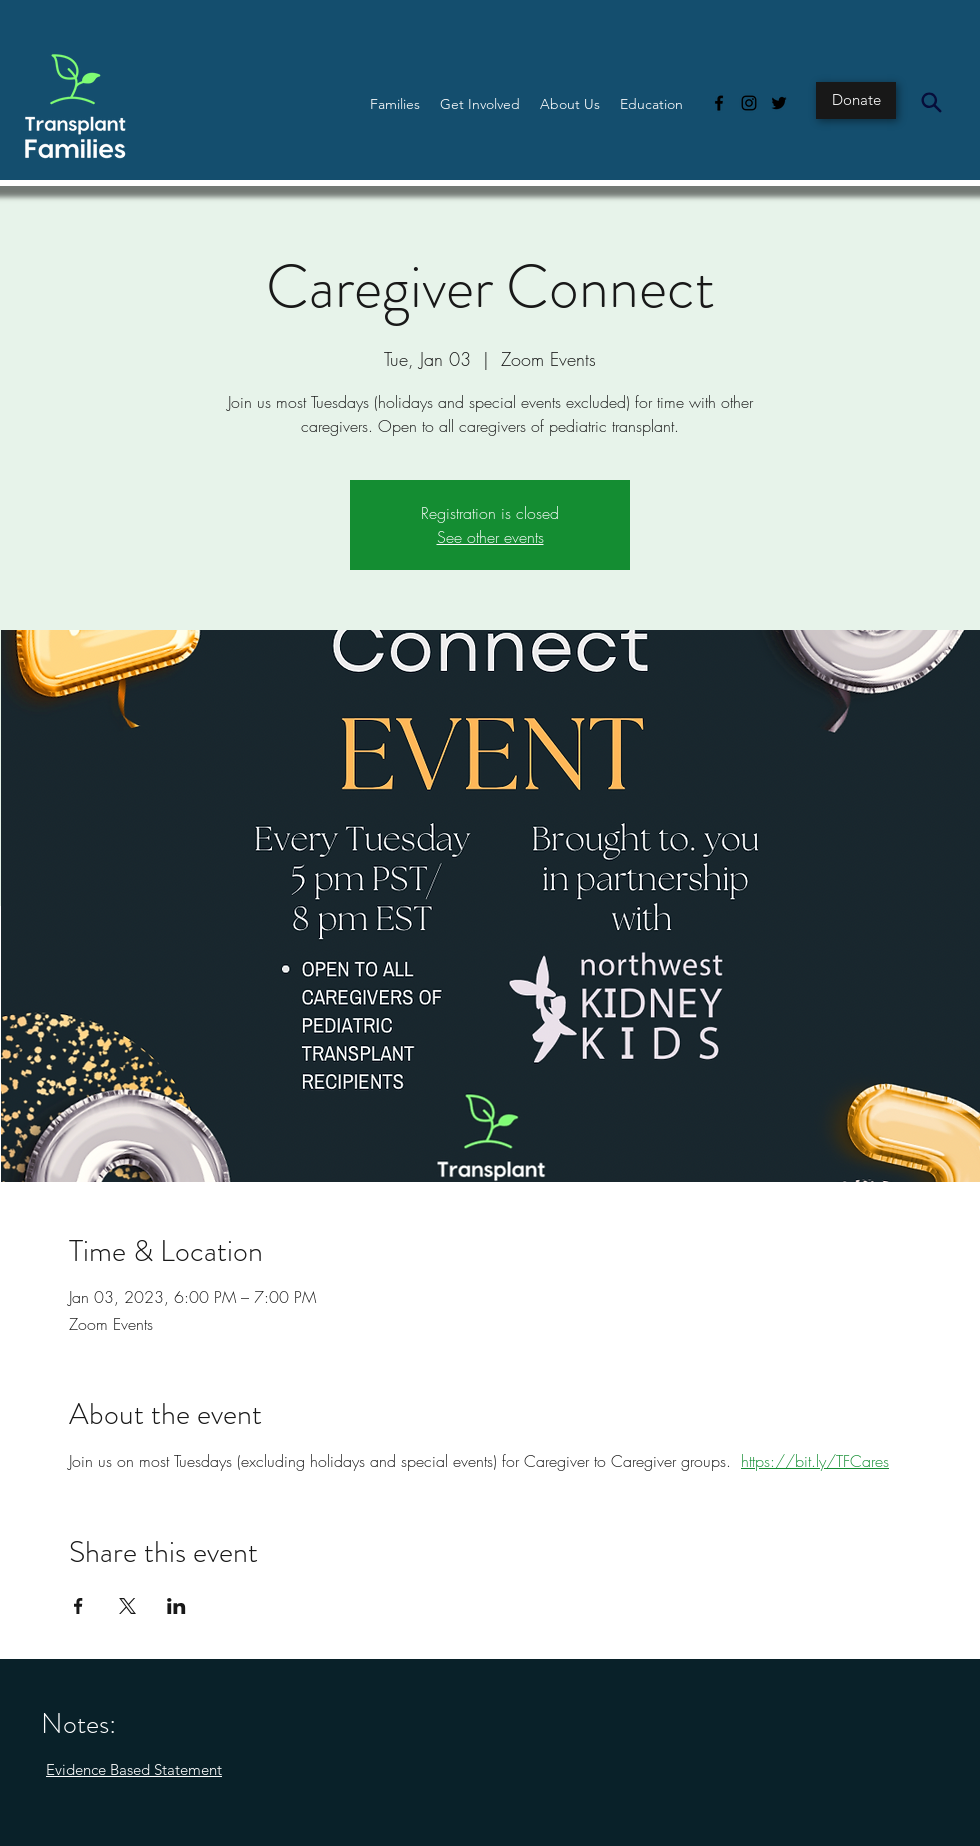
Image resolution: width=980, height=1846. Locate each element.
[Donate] (856, 100)
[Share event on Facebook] (78, 1606)
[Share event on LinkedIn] (176, 1606)
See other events (490, 537)
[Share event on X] (127, 1606)
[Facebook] (719, 103)
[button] (395, 104)
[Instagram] (749, 103)
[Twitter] (779, 103)
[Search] (931, 102)
